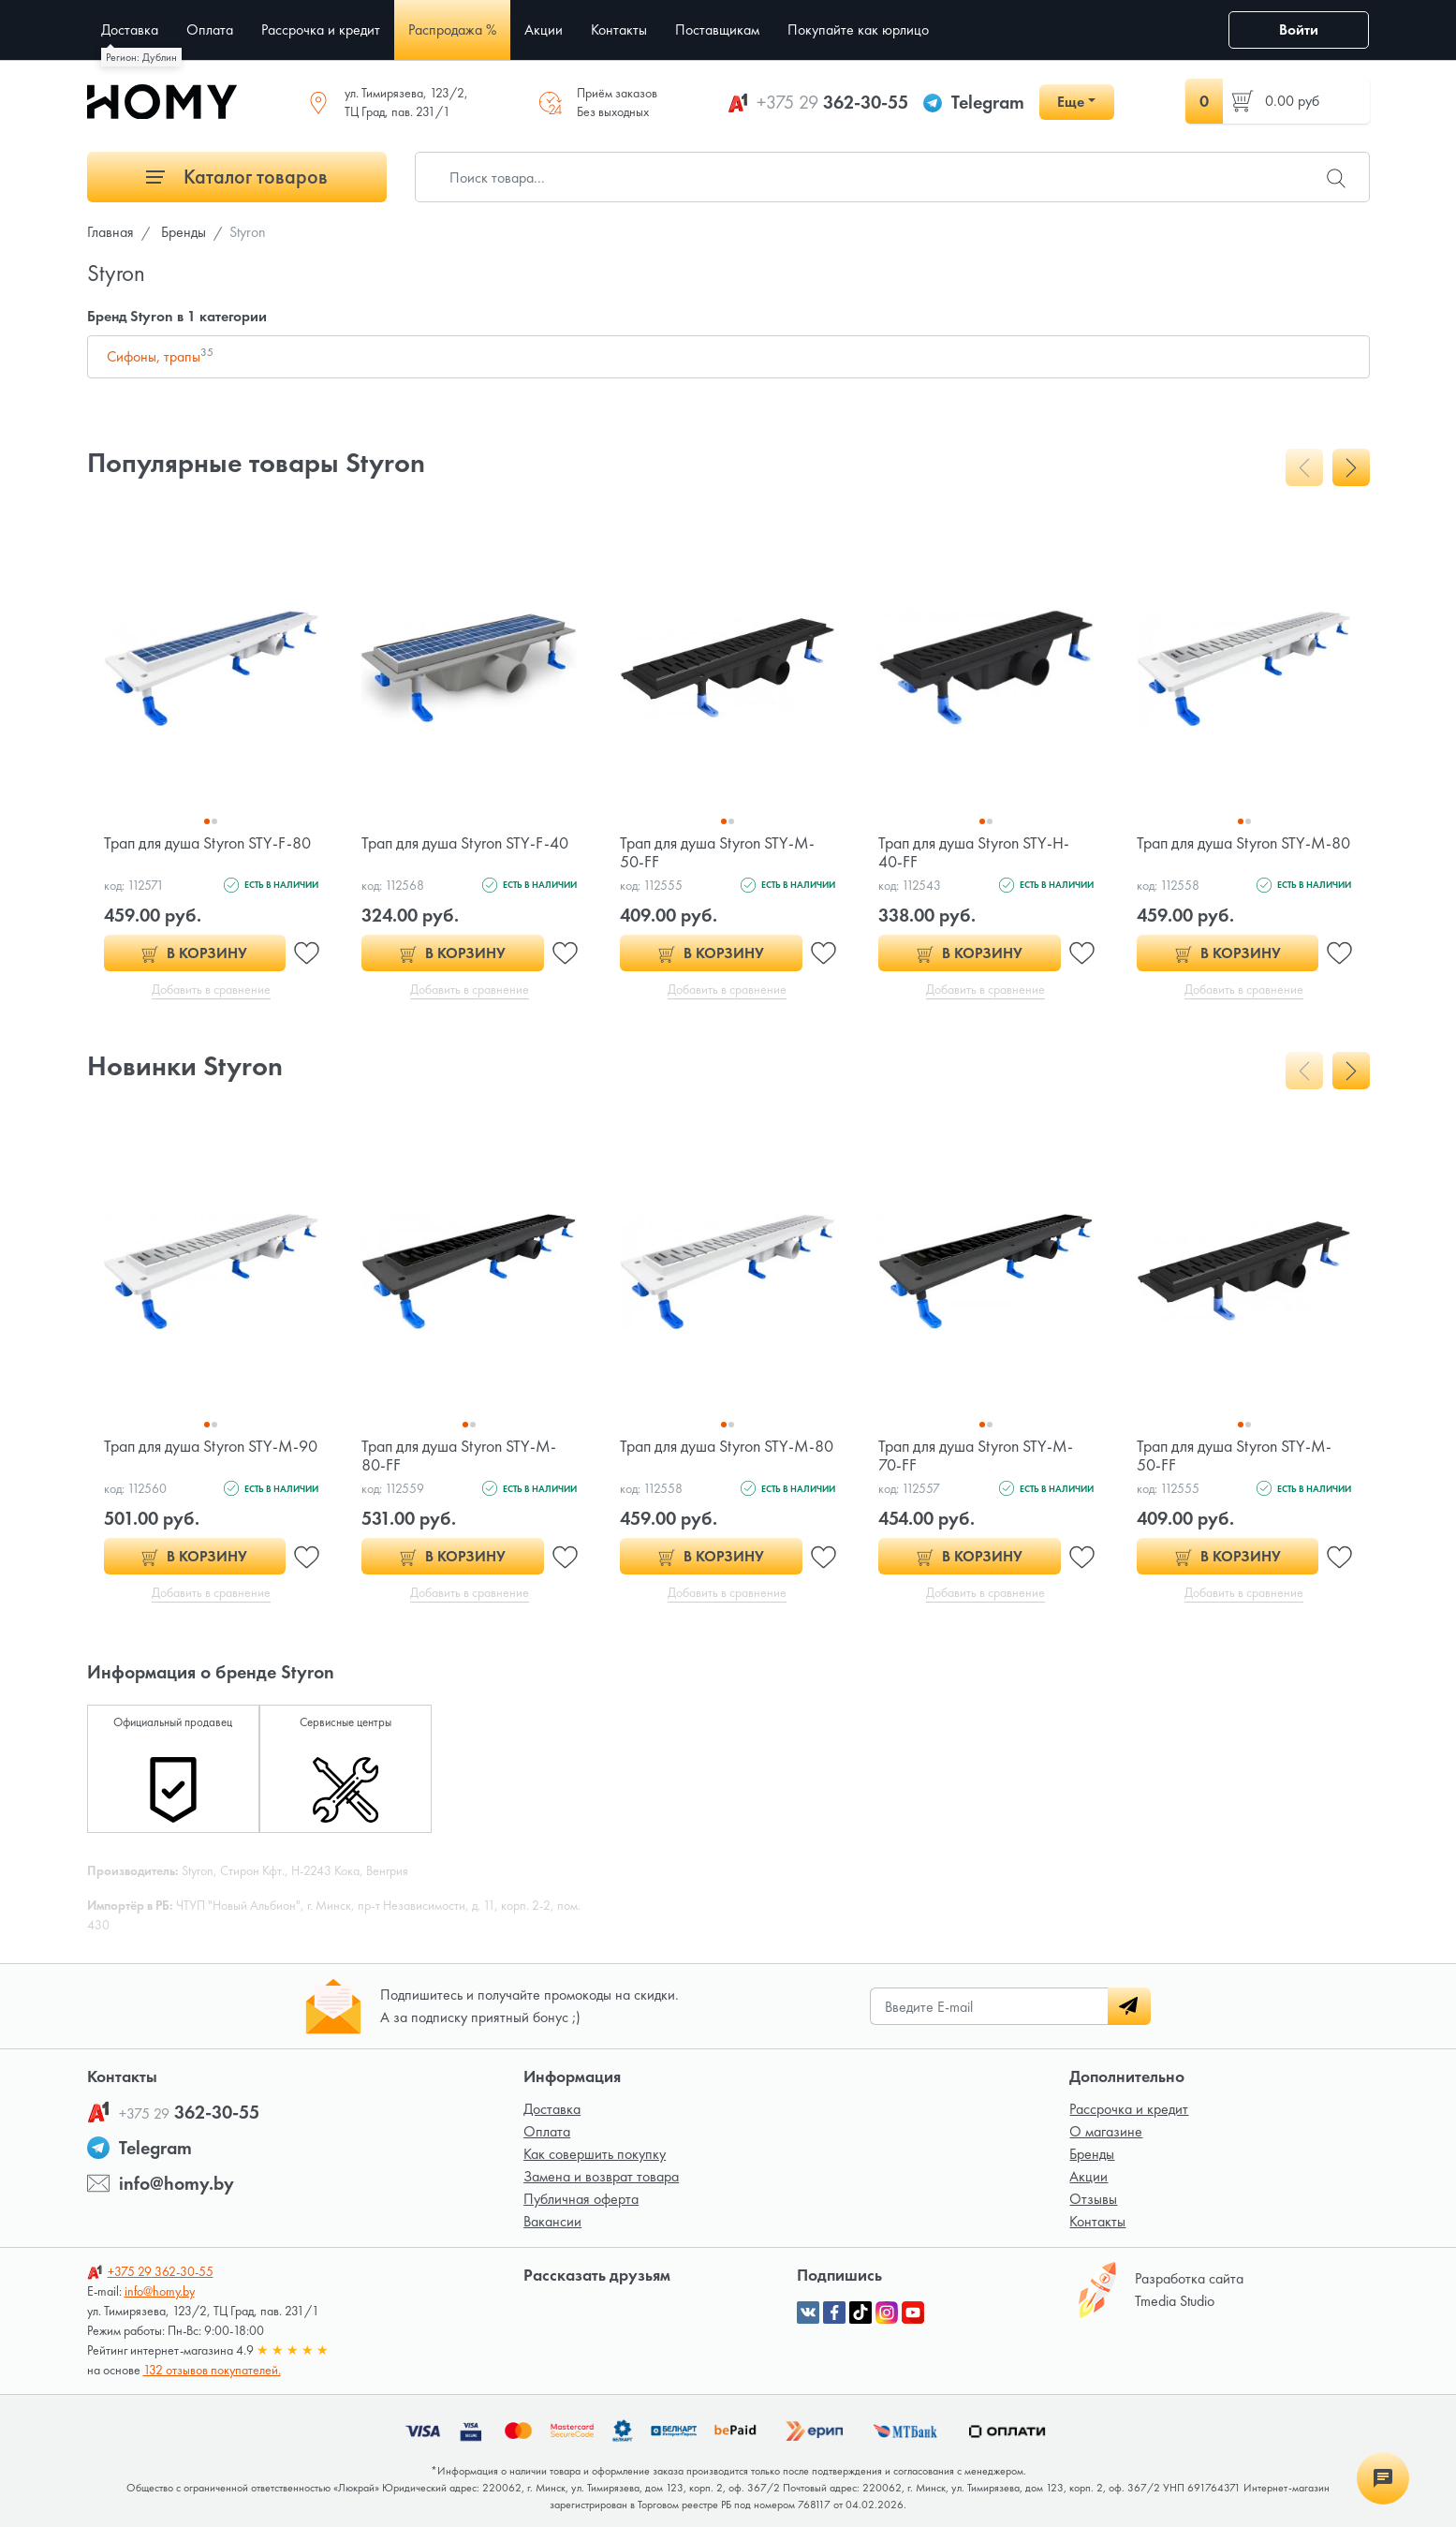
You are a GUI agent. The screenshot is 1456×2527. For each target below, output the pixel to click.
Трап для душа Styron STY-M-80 (1243, 842)
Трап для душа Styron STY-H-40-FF (973, 852)
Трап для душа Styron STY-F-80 (207, 842)
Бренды (1091, 2154)
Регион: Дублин (141, 57)
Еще (1070, 101)
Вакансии (552, 2221)
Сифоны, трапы (160, 356)
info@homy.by (176, 2183)
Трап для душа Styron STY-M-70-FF (975, 1455)
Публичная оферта (581, 2199)
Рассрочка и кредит (1128, 2109)
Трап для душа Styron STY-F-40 (464, 842)
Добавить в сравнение (211, 989)
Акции (1088, 2176)
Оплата (546, 2131)
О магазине (1105, 2131)
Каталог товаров (237, 176)
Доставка (552, 2109)
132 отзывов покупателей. (212, 2369)
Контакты (1097, 2221)
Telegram (987, 102)
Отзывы (1093, 2199)
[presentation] (1304, 467)
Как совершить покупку (594, 2154)
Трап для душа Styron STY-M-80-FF (458, 1455)
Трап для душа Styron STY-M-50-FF (717, 852)
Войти (1298, 29)
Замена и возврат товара (601, 2176)
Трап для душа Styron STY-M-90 (210, 1445)
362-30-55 (832, 102)
